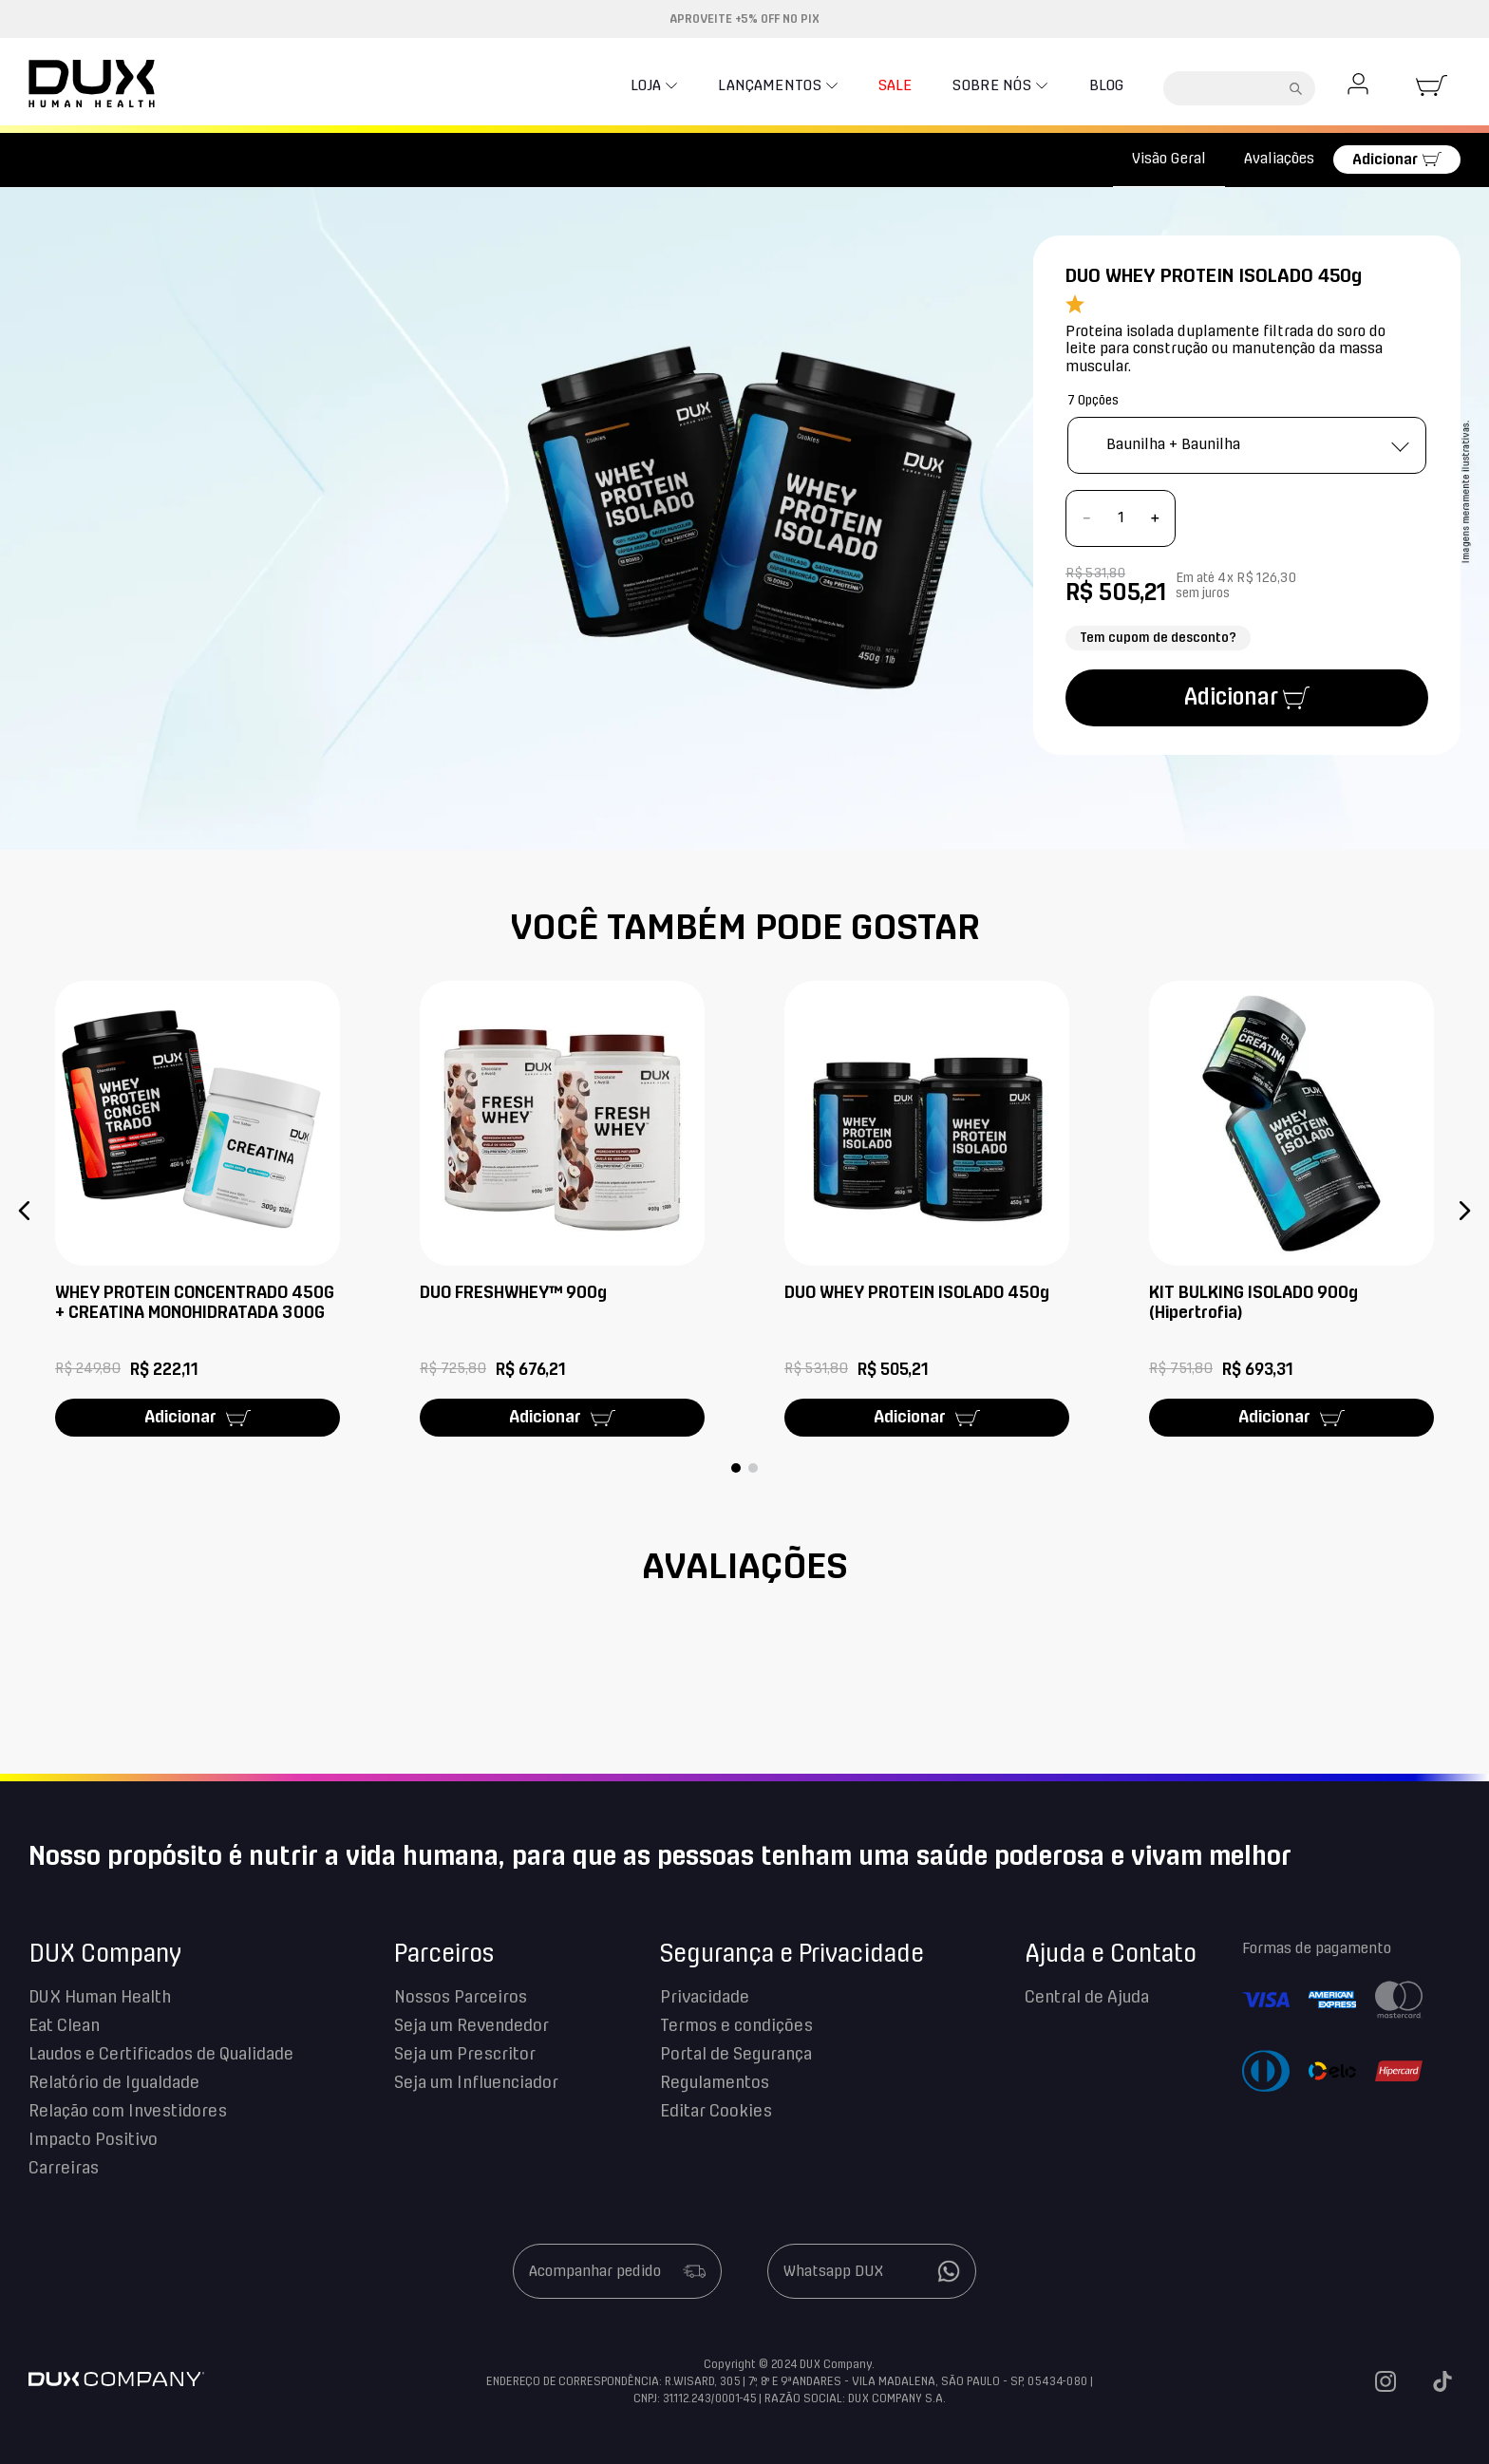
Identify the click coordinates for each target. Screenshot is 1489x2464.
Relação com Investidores (127, 2111)
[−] (1086, 518)
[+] (1155, 518)
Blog (1098, 85)
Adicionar (1385, 159)
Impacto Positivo (93, 2140)
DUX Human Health (99, 1997)
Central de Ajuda (1087, 1997)
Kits (104, 159)
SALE (855, 85)
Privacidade (704, 1997)
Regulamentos (714, 2083)
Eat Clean (64, 2026)
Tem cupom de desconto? (1158, 638)
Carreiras (63, 2168)
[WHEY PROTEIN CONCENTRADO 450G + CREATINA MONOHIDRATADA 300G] (197, 1210)
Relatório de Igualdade (113, 2083)
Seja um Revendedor (471, 2026)
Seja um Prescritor (465, 2054)
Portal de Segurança (736, 2054)
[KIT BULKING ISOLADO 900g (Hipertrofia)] (1291, 1210)
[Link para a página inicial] (51, 159)
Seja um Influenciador (476, 2083)
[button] (24, 1210)
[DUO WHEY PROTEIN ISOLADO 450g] (926, 1210)
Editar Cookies (716, 2111)
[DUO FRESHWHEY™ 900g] (562, 1210)
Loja (581, 85)
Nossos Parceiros (460, 1997)
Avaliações (1279, 158)
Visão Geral (1169, 158)
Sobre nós (976, 85)
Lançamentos (722, 85)
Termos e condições (736, 2026)
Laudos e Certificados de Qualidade (160, 2054)
